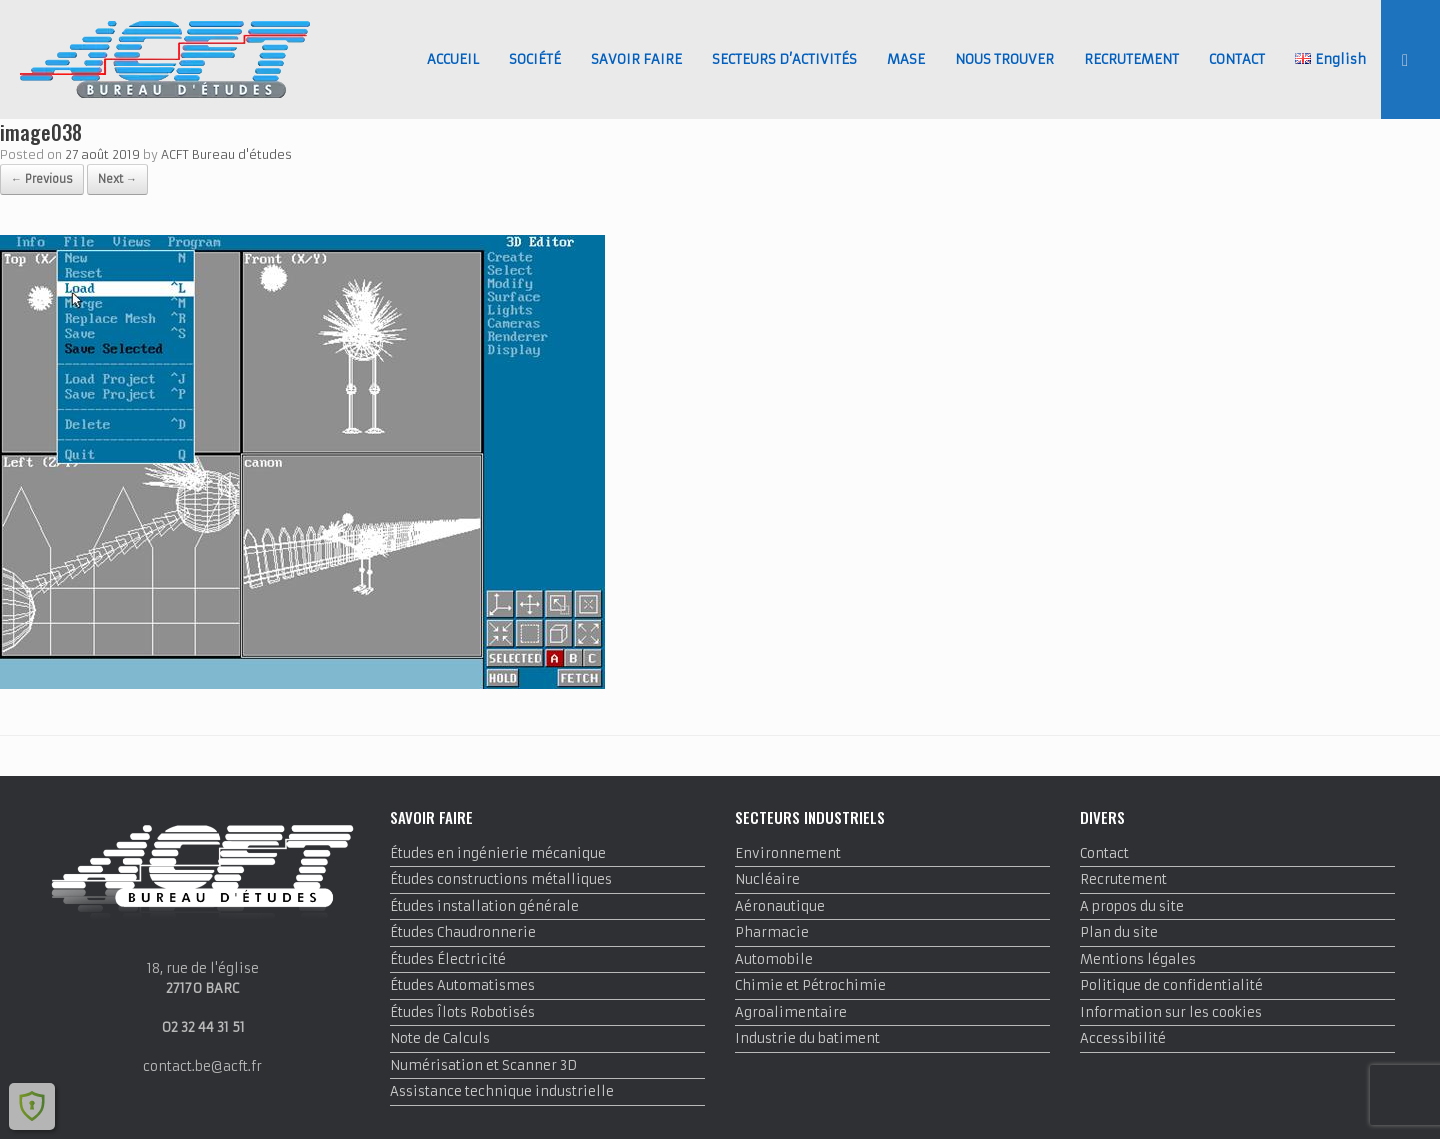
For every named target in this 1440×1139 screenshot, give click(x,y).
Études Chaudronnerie (463, 932)
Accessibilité (1123, 1038)
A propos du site (1132, 906)
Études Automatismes (462, 985)
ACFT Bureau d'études (226, 154)
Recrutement (1123, 879)
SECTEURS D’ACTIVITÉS (784, 59)
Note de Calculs (440, 1038)
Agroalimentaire (791, 1012)
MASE (906, 59)
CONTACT (1237, 59)
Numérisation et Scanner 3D (483, 1065)
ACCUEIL (453, 59)
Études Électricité (448, 959)
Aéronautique (780, 906)
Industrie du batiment (807, 1038)
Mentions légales (1138, 959)
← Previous (42, 179)
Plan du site (1119, 932)
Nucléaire (767, 879)
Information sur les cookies (1171, 1012)
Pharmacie (772, 932)
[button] (1410, 59)
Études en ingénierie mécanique (498, 853)
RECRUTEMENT (1131, 59)
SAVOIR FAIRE (636, 59)
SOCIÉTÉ (535, 59)
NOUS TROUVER (1004, 59)
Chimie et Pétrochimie (810, 985)
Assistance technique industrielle (502, 1091)
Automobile (774, 959)
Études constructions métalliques (501, 879)
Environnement (788, 853)
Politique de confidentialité (1171, 985)
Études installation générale (484, 906)
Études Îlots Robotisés (462, 1012)
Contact (1104, 853)
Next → (117, 179)
